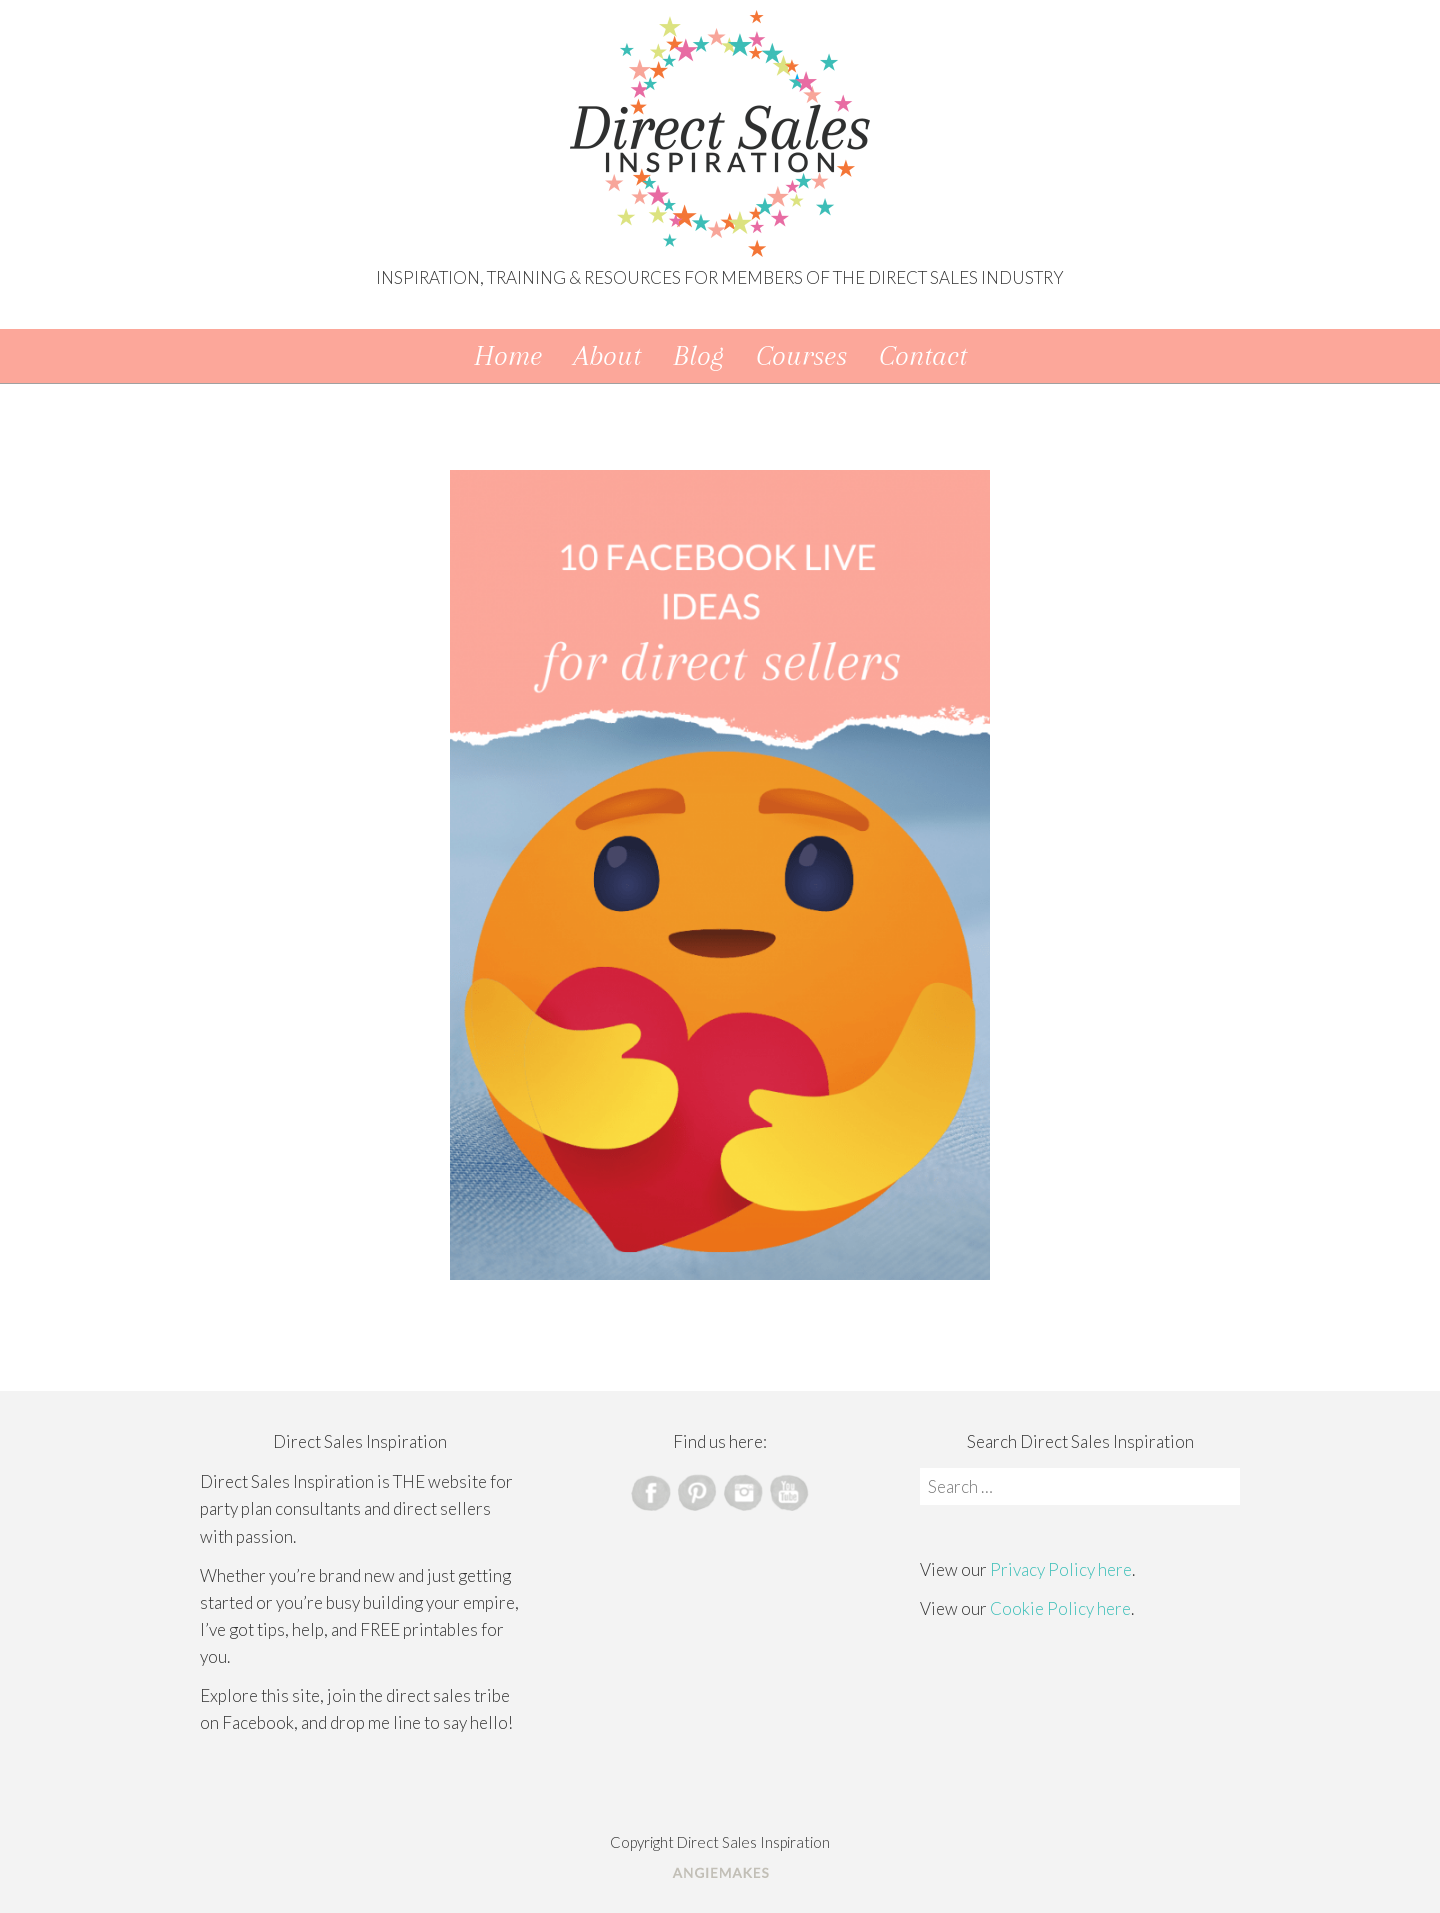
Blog (698, 355)
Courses (801, 355)
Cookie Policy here (1060, 1608)
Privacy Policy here (1061, 1569)
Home (508, 355)
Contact (923, 355)
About (607, 355)
